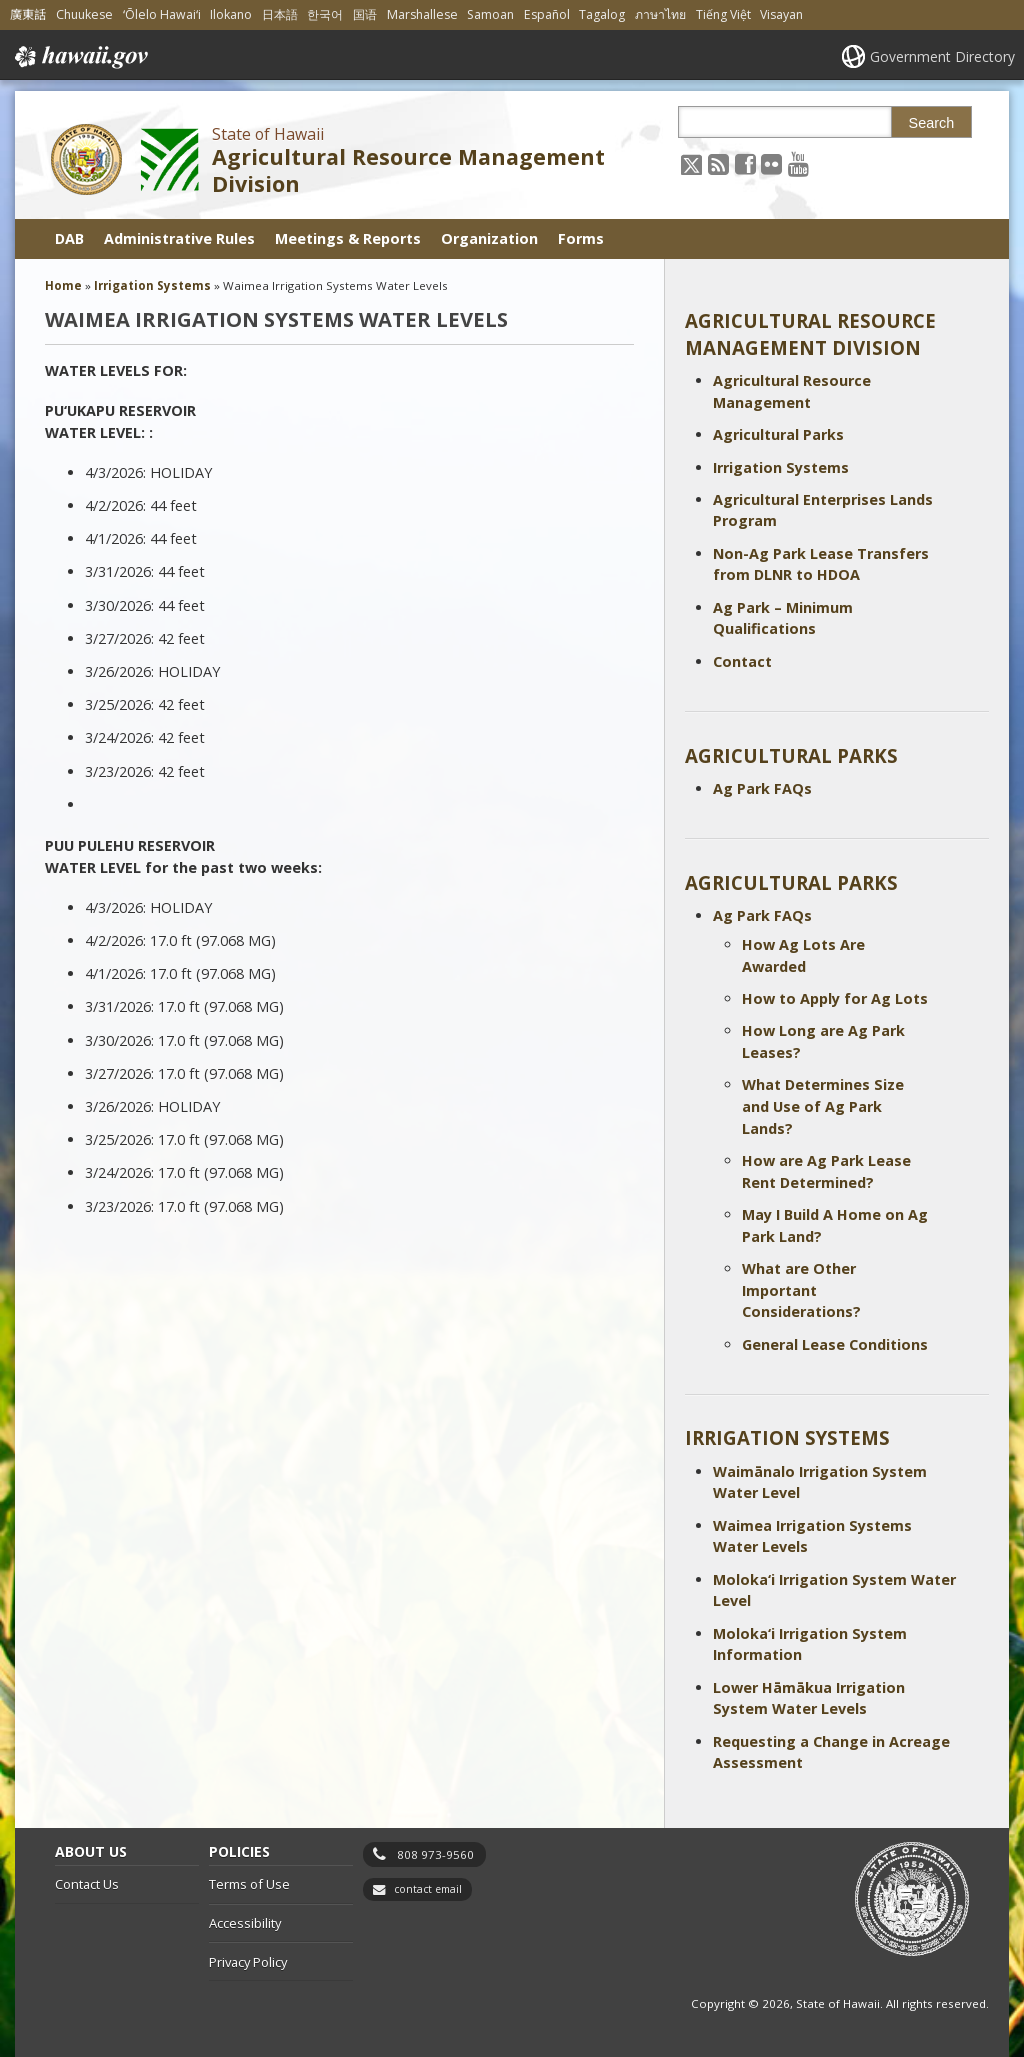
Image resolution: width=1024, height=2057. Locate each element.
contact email (428, 1889)
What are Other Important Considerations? (801, 1290)
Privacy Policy (248, 1962)
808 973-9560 (435, 1854)
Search (932, 123)
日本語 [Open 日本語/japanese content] (280, 14)
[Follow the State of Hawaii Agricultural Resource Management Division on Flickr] (771, 163)
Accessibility (245, 1923)
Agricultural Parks (778, 434)
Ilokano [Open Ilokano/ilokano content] (231, 14)
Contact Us (87, 1884)
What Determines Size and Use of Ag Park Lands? (823, 1106)
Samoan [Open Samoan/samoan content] (490, 14)
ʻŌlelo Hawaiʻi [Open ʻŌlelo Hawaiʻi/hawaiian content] (162, 14)
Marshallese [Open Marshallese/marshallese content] (422, 14)
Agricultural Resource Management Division (408, 170)
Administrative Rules (179, 238)
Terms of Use (249, 1884)
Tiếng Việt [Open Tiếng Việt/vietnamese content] (723, 14)
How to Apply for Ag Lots (835, 998)
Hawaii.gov (79, 57)
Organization (489, 238)
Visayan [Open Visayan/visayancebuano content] (781, 14)
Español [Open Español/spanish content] (547, 14)
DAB (69, 238)
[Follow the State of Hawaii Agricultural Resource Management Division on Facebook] (745, 163)
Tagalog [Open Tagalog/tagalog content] (602, 14)
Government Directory (942, 56)
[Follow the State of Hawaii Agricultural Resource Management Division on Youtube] (798, 163)
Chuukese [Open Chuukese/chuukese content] (84, 14)
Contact (742, 661)
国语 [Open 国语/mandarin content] (365, 14)
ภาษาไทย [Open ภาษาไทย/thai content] (660, 14)
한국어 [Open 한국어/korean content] (325, 14)
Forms (581, 238)
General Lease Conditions (835, 1344)
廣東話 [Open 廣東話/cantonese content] (28, 14)
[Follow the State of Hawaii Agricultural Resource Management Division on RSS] (718, 163)
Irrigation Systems (781, 467)
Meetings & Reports (348, 238)
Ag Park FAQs (762, 788)
